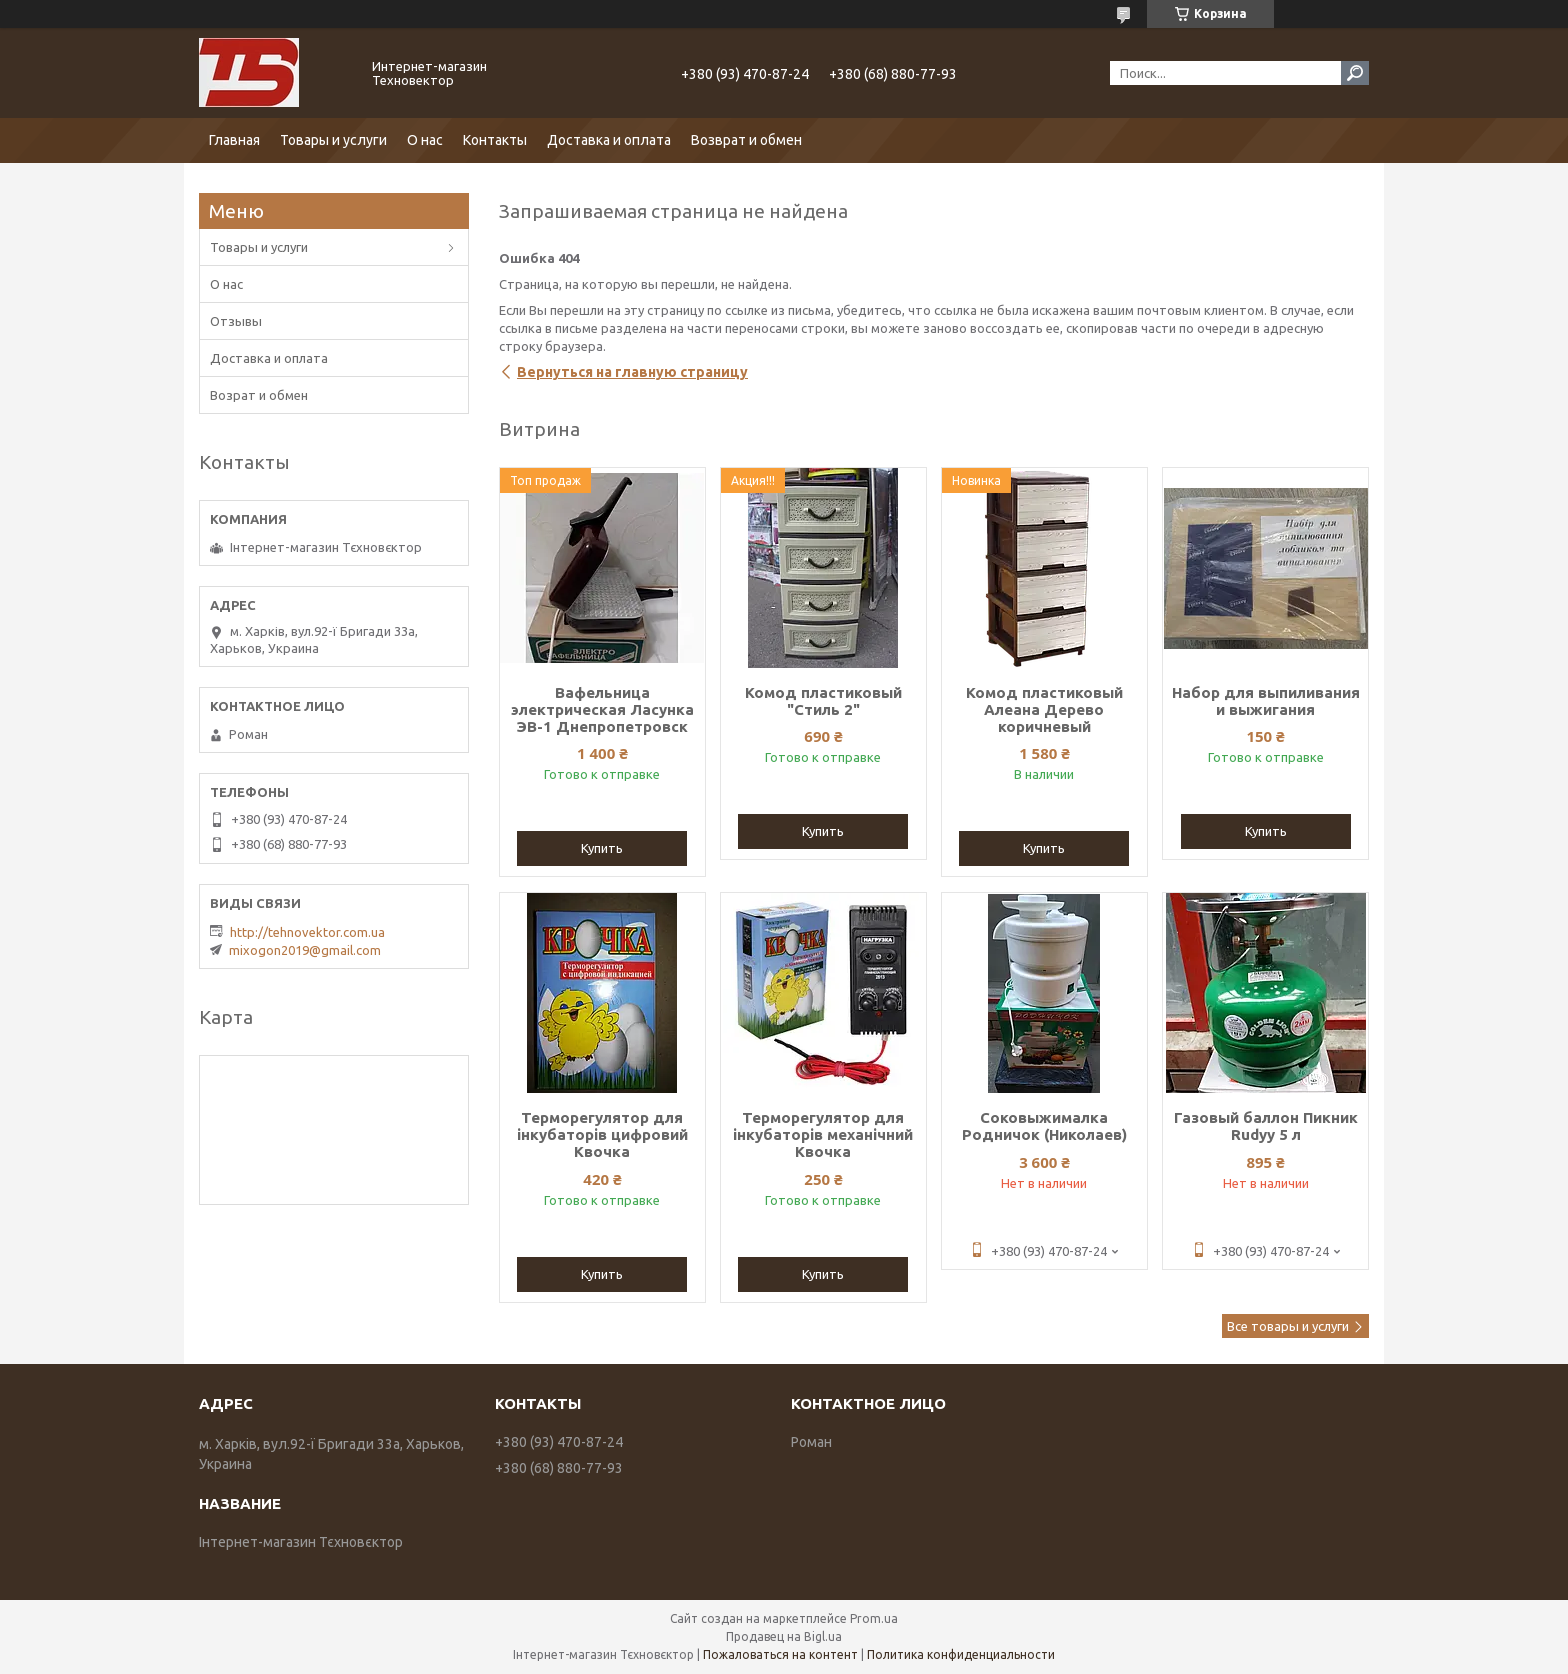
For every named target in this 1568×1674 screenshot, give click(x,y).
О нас (425, 140)
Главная (234, 140)
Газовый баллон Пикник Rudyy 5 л (1266, 1126)
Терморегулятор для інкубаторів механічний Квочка (823, 1134)
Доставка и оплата (609, 140)
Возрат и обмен (259, 395)
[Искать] (1355, 73)
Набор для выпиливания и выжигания (1266, 701)
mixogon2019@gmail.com (305, 950)
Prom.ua (874, 1618)
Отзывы (236, 321)
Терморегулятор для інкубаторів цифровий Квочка (602, 1134)
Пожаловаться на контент (780, 1654)
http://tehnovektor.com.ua (307, 932)
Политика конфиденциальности (961, 1654)
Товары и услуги (333, 140)
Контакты (495, 140)
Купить (602, 848)
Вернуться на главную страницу (632, 372)
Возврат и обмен (746, 140)
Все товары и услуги (1288, 1326)
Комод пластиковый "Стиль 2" (823, 701)
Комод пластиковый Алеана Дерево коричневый (1044, 709)
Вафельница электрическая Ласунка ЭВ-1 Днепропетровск (602, 709)
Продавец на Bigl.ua (784, 1636)
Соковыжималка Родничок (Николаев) (1044, 1126)
